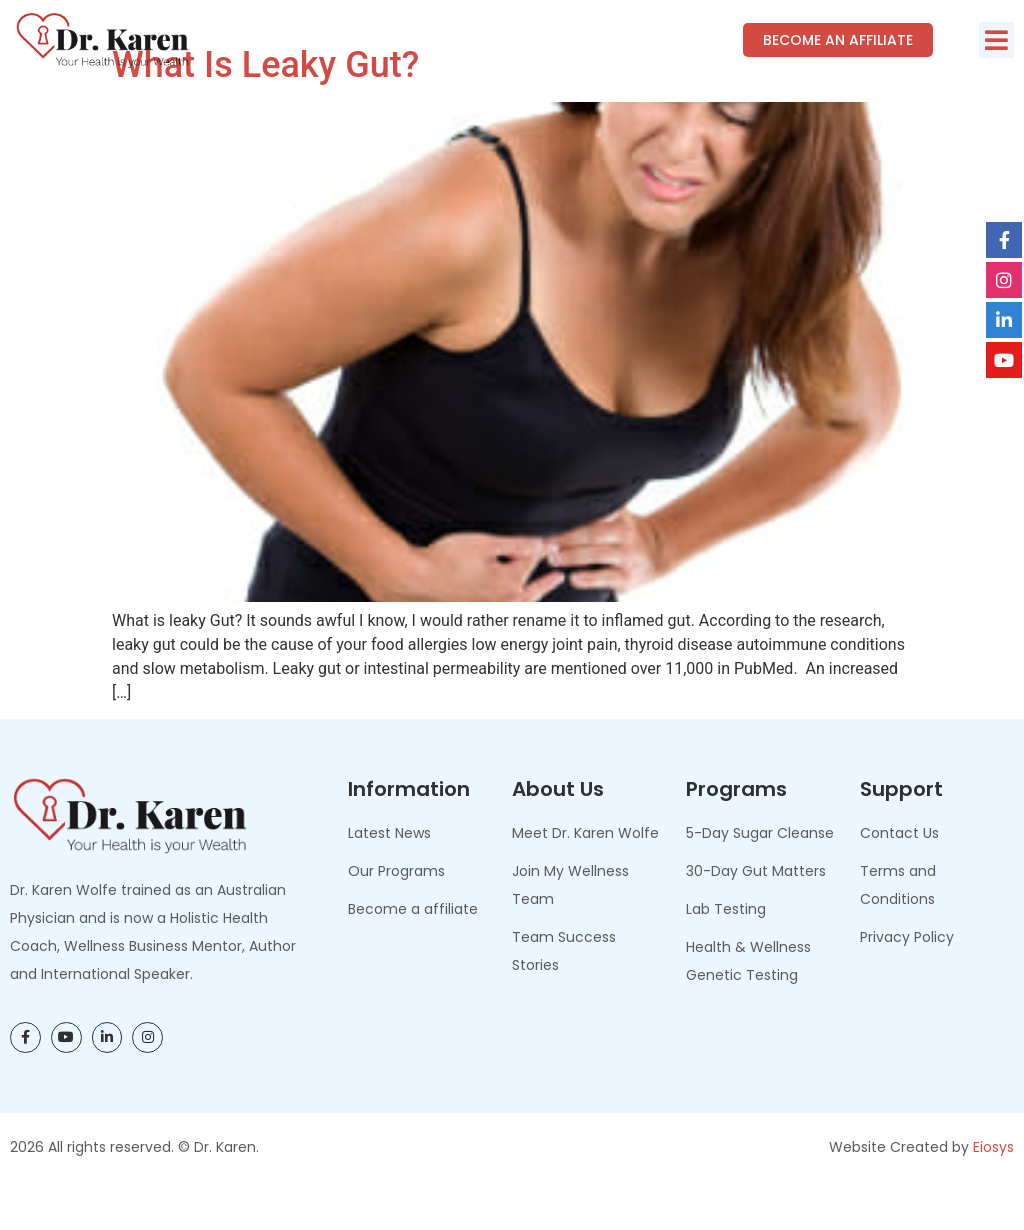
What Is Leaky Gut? (265, 110)
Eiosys (993, 1191)
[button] (996, 40)
